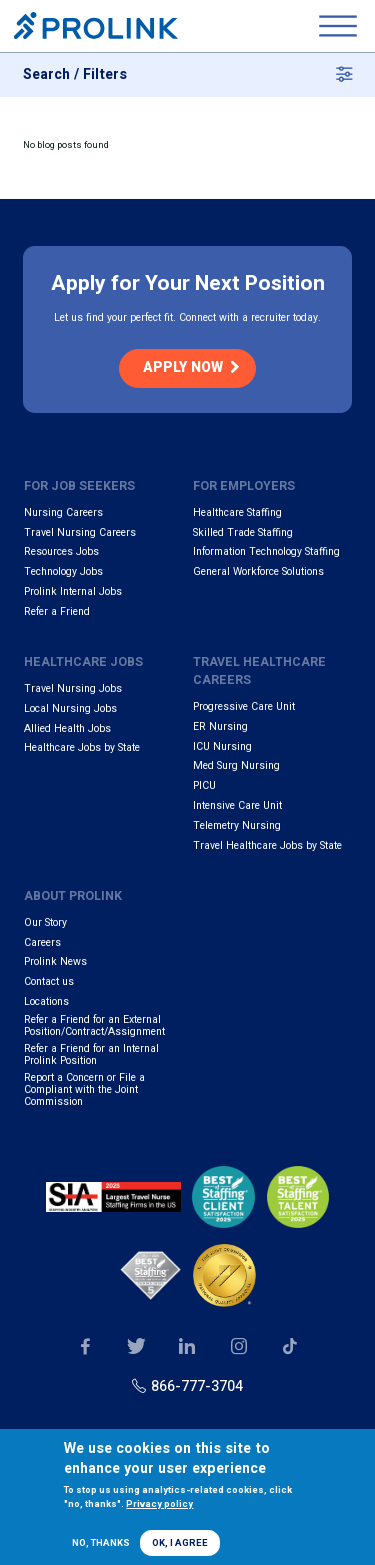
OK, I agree (180, 1543)
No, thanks (101, 1543)
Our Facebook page (85, 1346)
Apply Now (183, 367)
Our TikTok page (290, 1346)
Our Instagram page (238, 1346)
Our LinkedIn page (187, 1346)
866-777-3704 (197, 1386)
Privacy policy (159, 1504)
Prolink (96, 26)
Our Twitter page (136, 1346)
